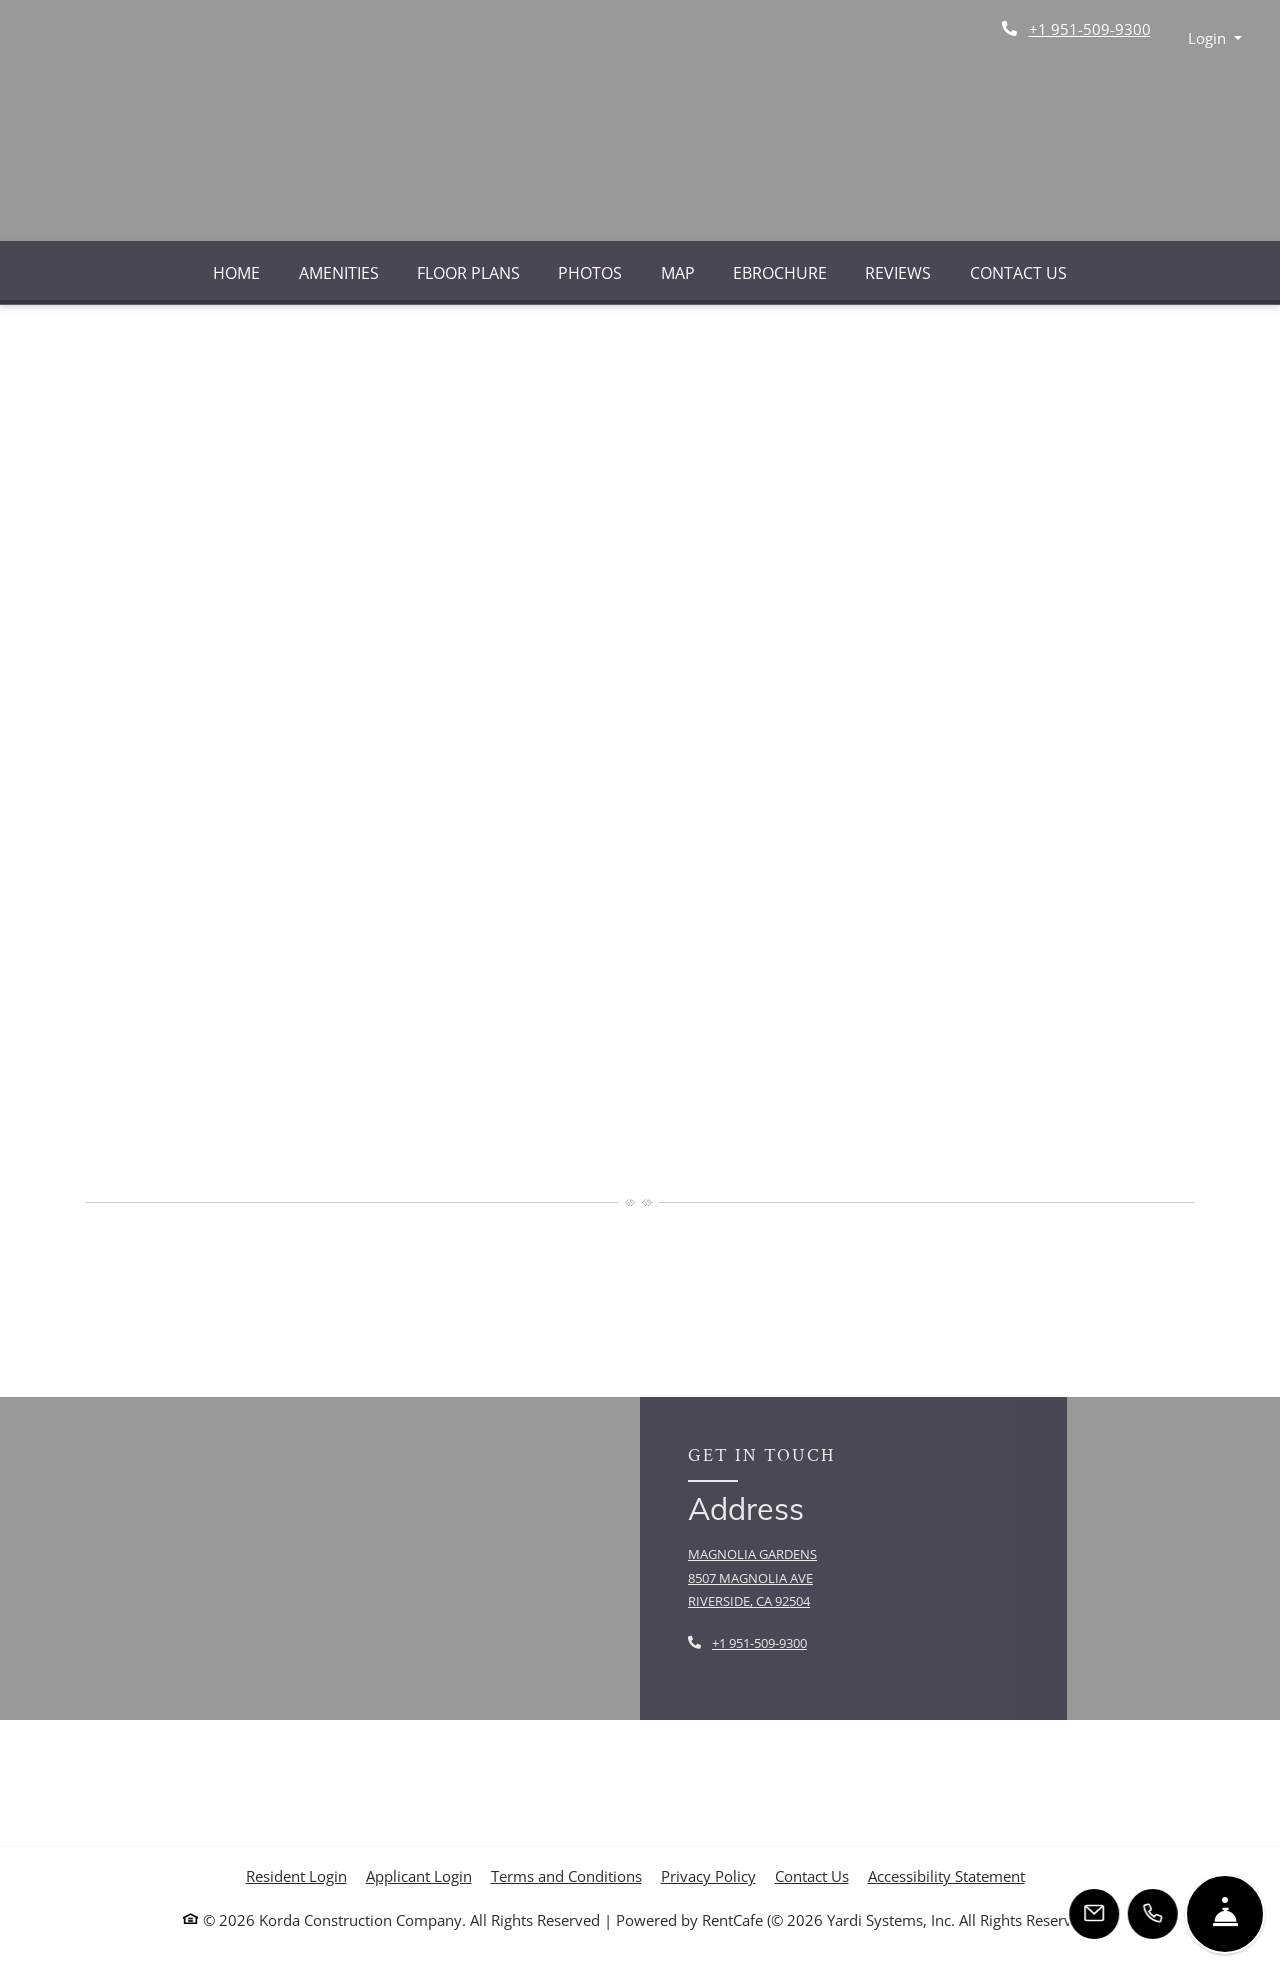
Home (236, 273)
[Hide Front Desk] (1225, 1914)
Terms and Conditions (566, 1876)
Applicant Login (419, 1876)
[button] (1215, 38)
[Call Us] (1154, 1914)
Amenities (339, 273)
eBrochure (780, 273)
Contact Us (1018, 273)
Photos (590, 273)
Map (678, 273)
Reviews (898, 273)
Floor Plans (468, 273)
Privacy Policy (708, 1876)
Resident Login (296, 1876)
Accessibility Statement (946, 1876)
